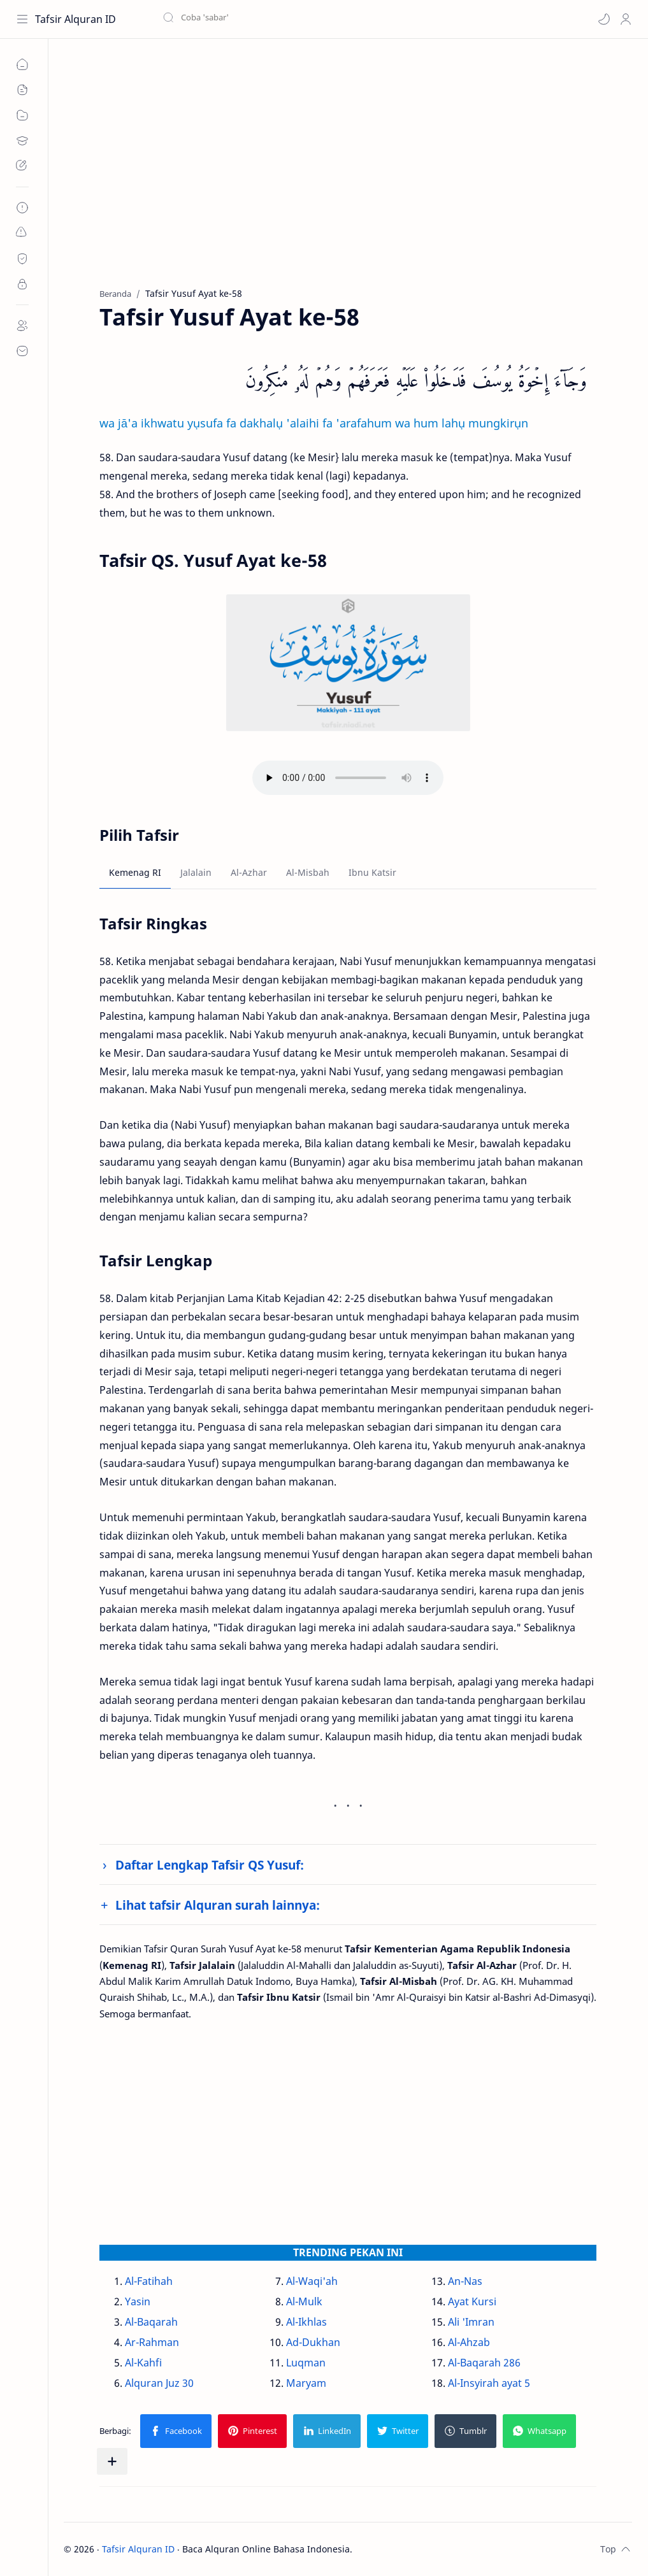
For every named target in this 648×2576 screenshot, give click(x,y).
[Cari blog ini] (264, 19)
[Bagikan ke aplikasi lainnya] (112, 2461)
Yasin (137, 2301)
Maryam (306, 2383)
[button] (604, 19)
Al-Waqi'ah (312, 2281)
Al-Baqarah (151, 2322)
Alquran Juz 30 (159, 2383)
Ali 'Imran (471, 2322)
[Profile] (625, 19)
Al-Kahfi (143, 2363)
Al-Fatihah (149, 2281)
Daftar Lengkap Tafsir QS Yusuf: (209, 1865)
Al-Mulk (304, 2301)
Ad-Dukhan (313, 2342)
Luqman (306, 2363)
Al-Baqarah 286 (484, 2363)
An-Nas (465, 2281)
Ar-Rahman (152, 2342)
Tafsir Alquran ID (75, 19)
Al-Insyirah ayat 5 (489, 2383)
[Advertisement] (348, 172)
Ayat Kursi (472, 2301)
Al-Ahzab (469, 2342)
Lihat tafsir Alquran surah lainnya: (217, 1905)
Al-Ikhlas (306, 2322)
